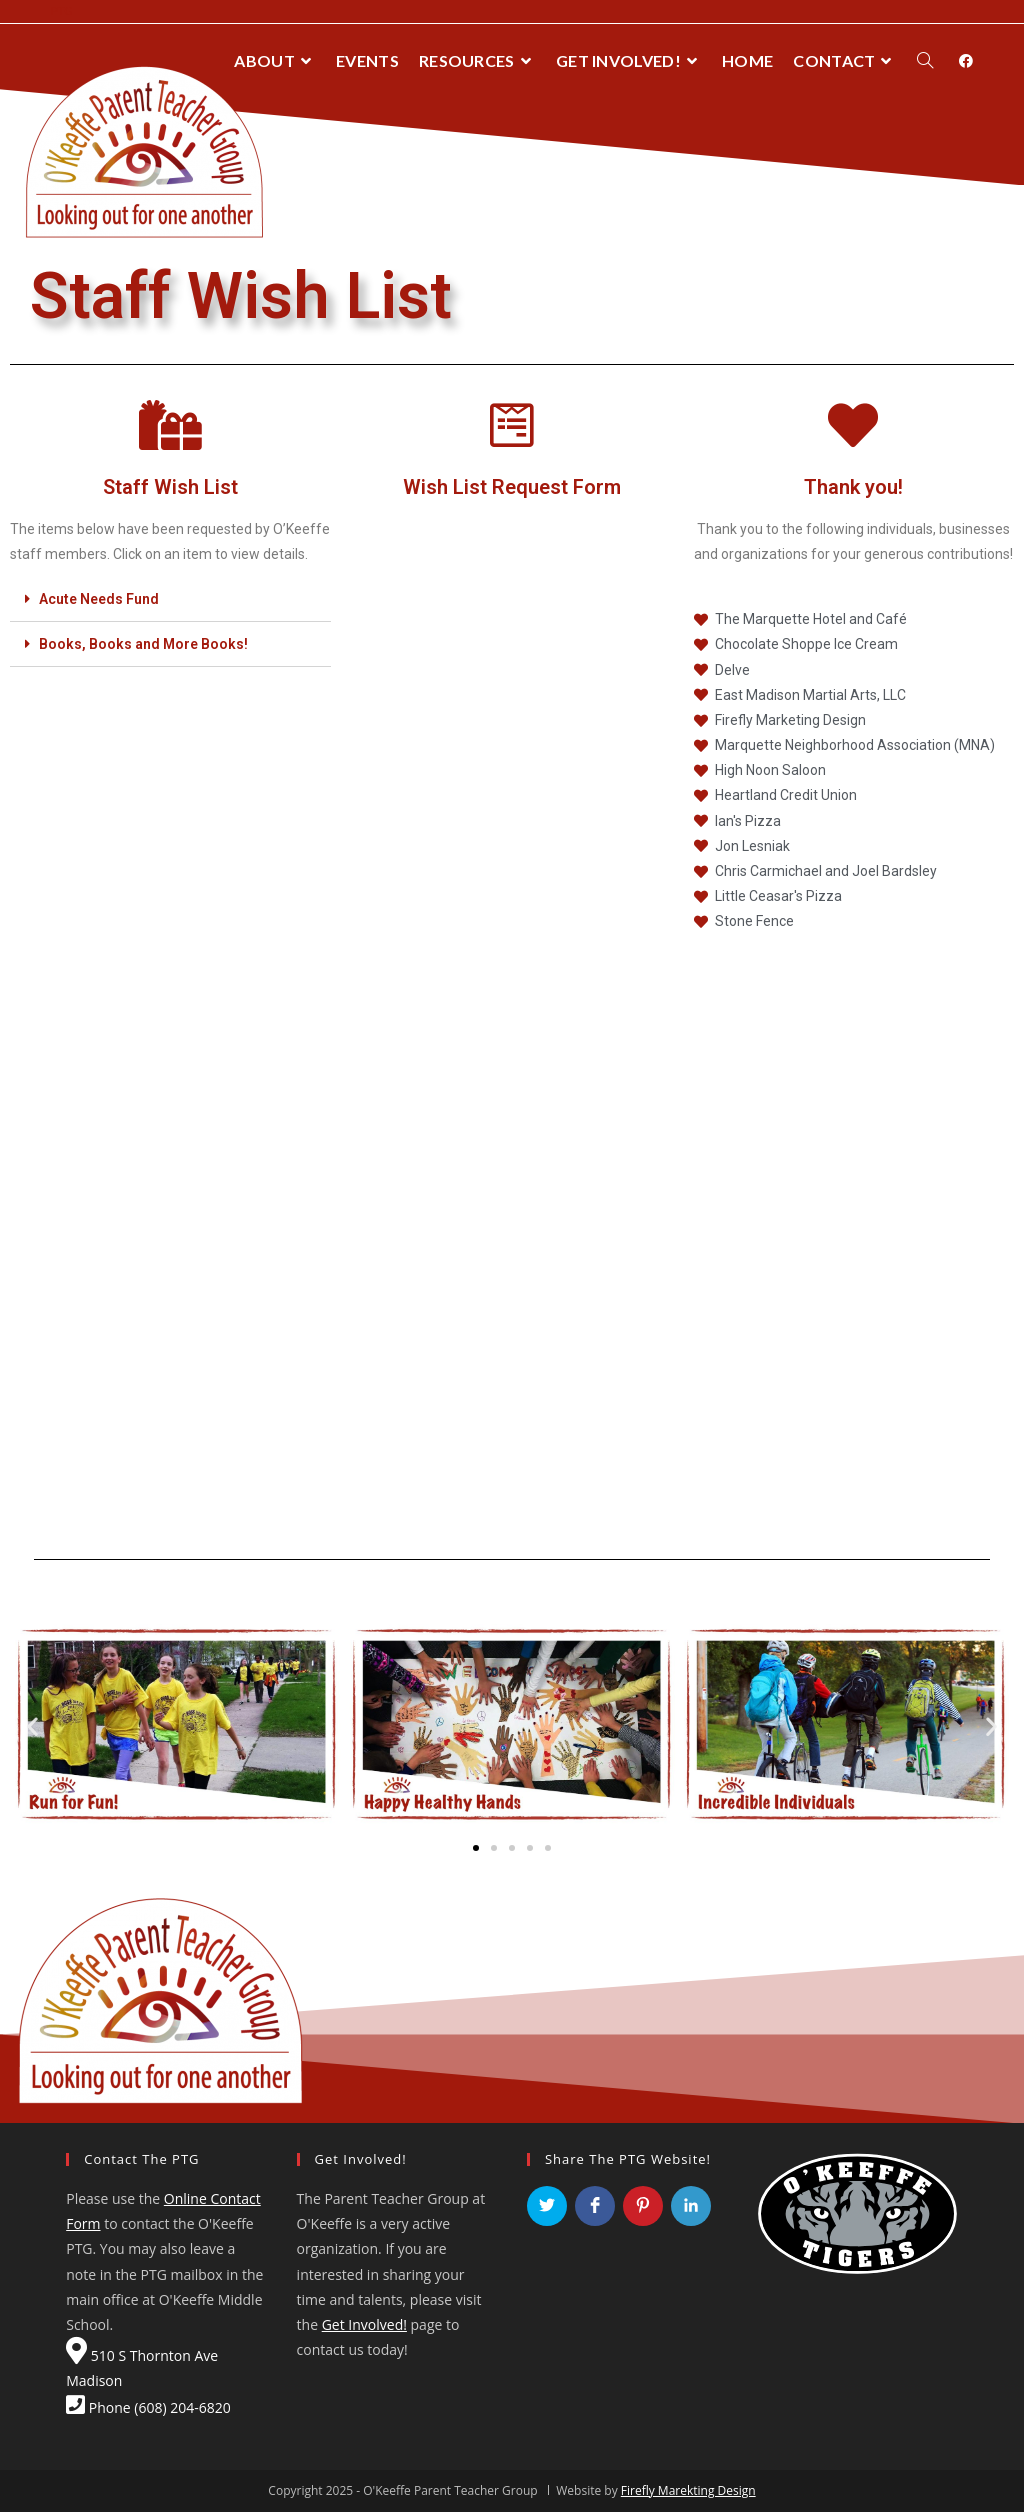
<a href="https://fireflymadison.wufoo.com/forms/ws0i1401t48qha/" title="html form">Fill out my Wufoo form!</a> (511, 1005)
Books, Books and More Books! (143, 644)
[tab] (170, 599)
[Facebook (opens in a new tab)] (966, 61)
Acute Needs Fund (99, 599)
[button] (476, 1848)
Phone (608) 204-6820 (148, 2407)
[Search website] (925, 61)
